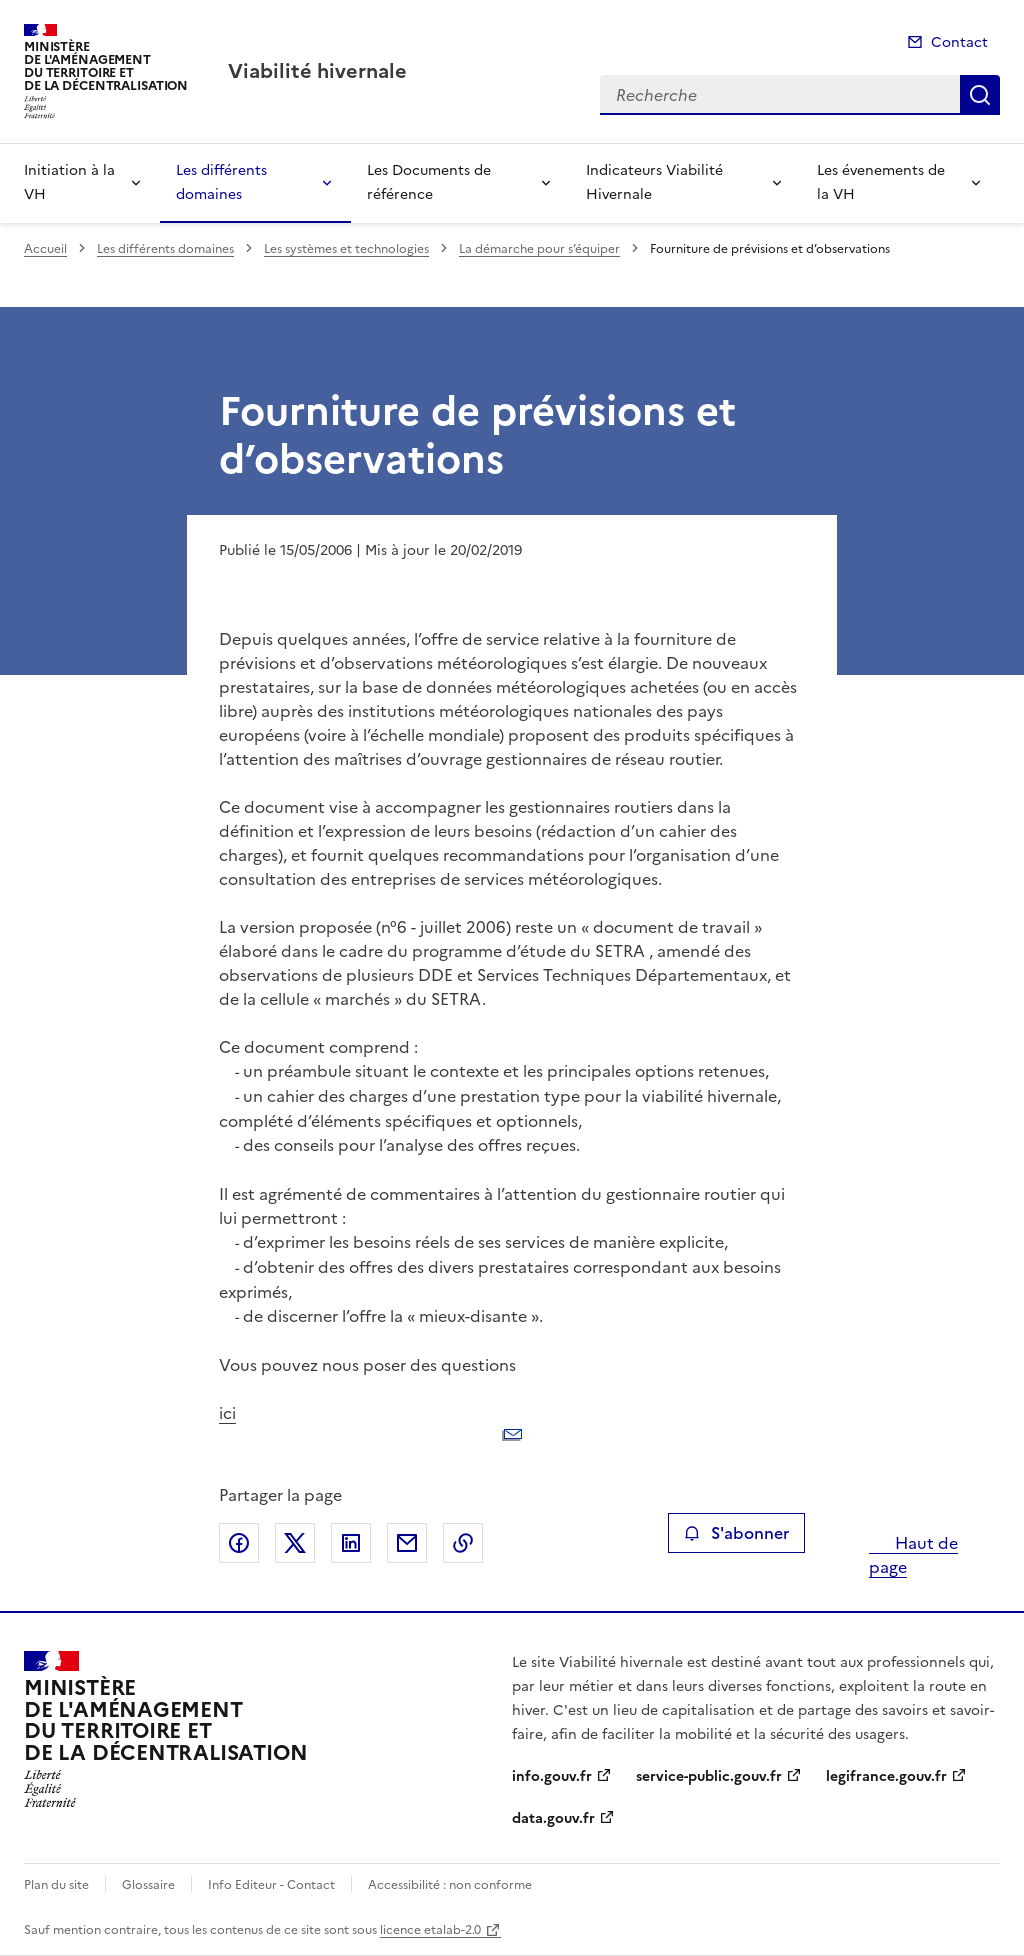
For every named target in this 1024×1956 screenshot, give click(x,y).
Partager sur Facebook (239, 1543)
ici (512, 1430)
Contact (959, 42)
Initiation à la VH (69, 182)
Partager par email (407, 1543)
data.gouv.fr (553, 1818)
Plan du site (56, 1885)
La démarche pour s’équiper (539, 249)
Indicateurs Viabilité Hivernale (654, 182)
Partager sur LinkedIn (351, 1543)
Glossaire (148, 1885)
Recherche (980, 95)
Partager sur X (295, 1543)
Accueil (45, 249)
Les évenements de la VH (881, 182)
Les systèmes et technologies (346, 249)
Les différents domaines (221, 182)
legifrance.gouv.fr (886, 1776)
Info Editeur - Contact (271, 1885)
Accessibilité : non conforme (450, 1885)
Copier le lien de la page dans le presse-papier (463, 1543)
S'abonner (736, 1533)
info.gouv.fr (552, 1776)
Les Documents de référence (429, 182)
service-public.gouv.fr (709, 1776)
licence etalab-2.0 (430, 1930)
